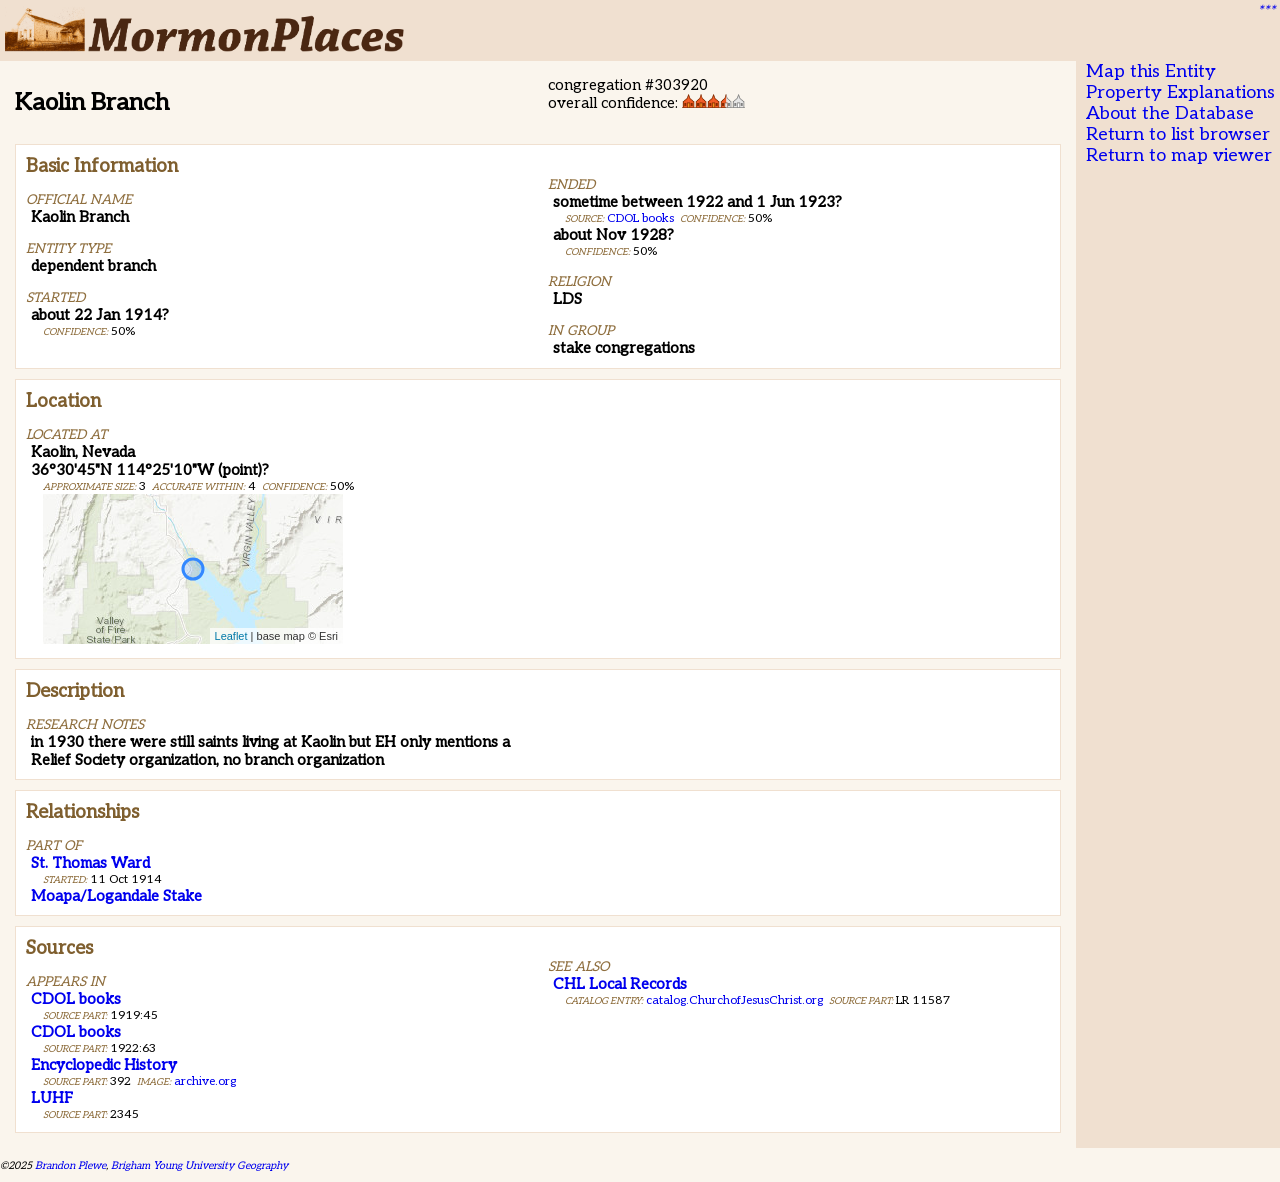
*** (1266, 11)
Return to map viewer (1179, 155)
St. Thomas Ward (90, 863)
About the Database (1170, 113)
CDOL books (640, 218)
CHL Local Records (620, 984)
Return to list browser (1178, 134)
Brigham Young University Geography (199, 1165)
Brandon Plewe (70, 1165)
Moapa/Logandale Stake (116, 896)
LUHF (52, 1098)
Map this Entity (1151, 71)
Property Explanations (1180, 92)
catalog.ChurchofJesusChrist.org (734, 1000)
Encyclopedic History (104, 1065)
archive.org (205, 1081)
